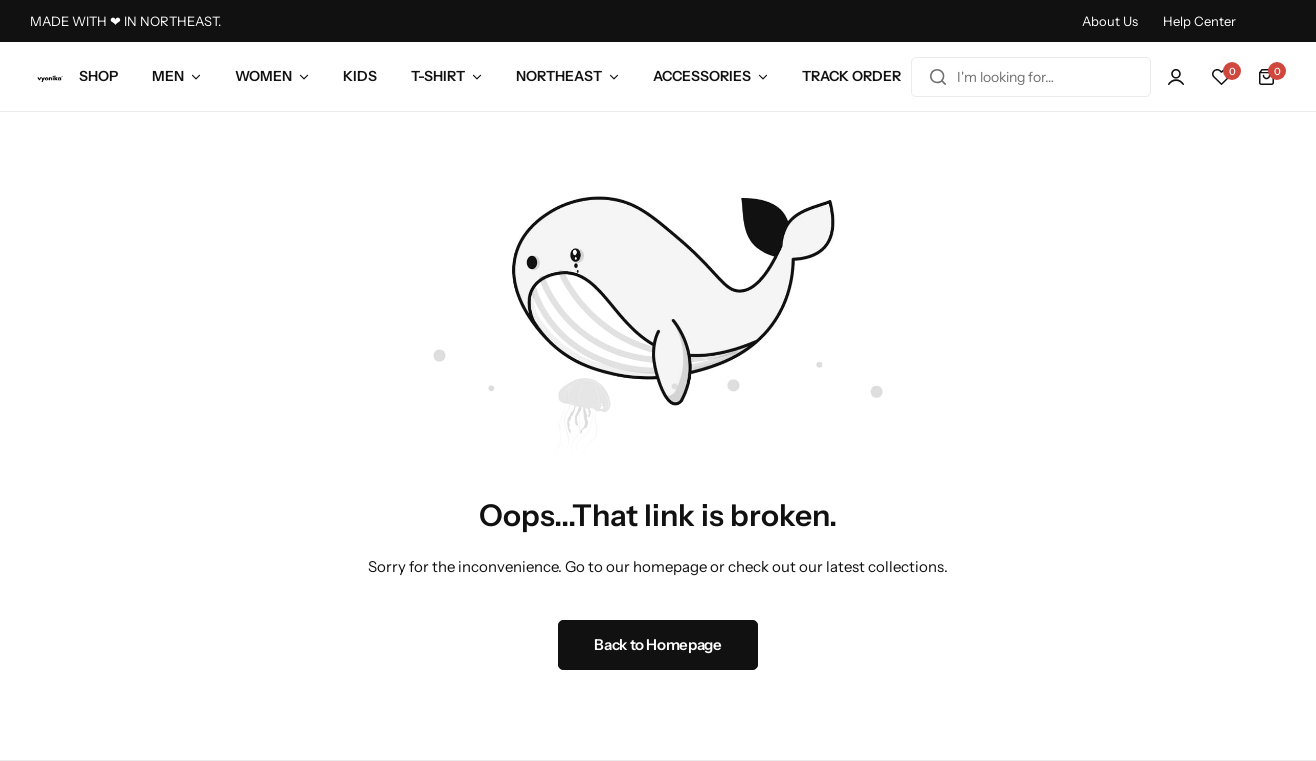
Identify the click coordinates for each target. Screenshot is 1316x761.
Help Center (1199, 21)
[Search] (938, 77)
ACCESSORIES (702, 76)
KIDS (360, 76)
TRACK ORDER (851, 76)
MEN (168, 76)
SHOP (98, 76)
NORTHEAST (559, 76)
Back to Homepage (657, 644)
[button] (1221, 77)
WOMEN (263, 76)
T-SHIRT (438, 76)
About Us (1110, 21)
